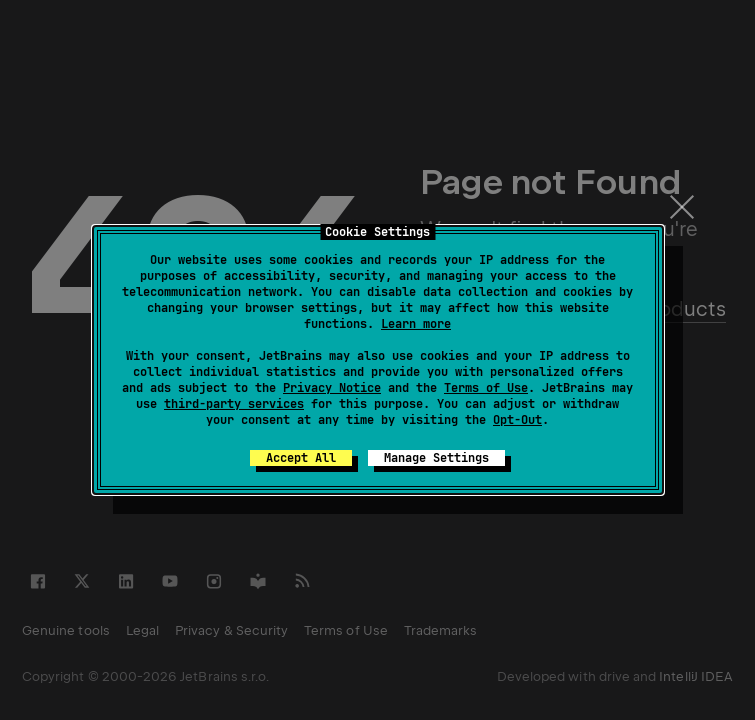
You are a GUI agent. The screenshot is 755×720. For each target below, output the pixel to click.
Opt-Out (517, 420)
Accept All (301, 458)
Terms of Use (486, 388)
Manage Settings (436, 458)
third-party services (234, 404)
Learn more (416, 324)
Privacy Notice (332, 388)
